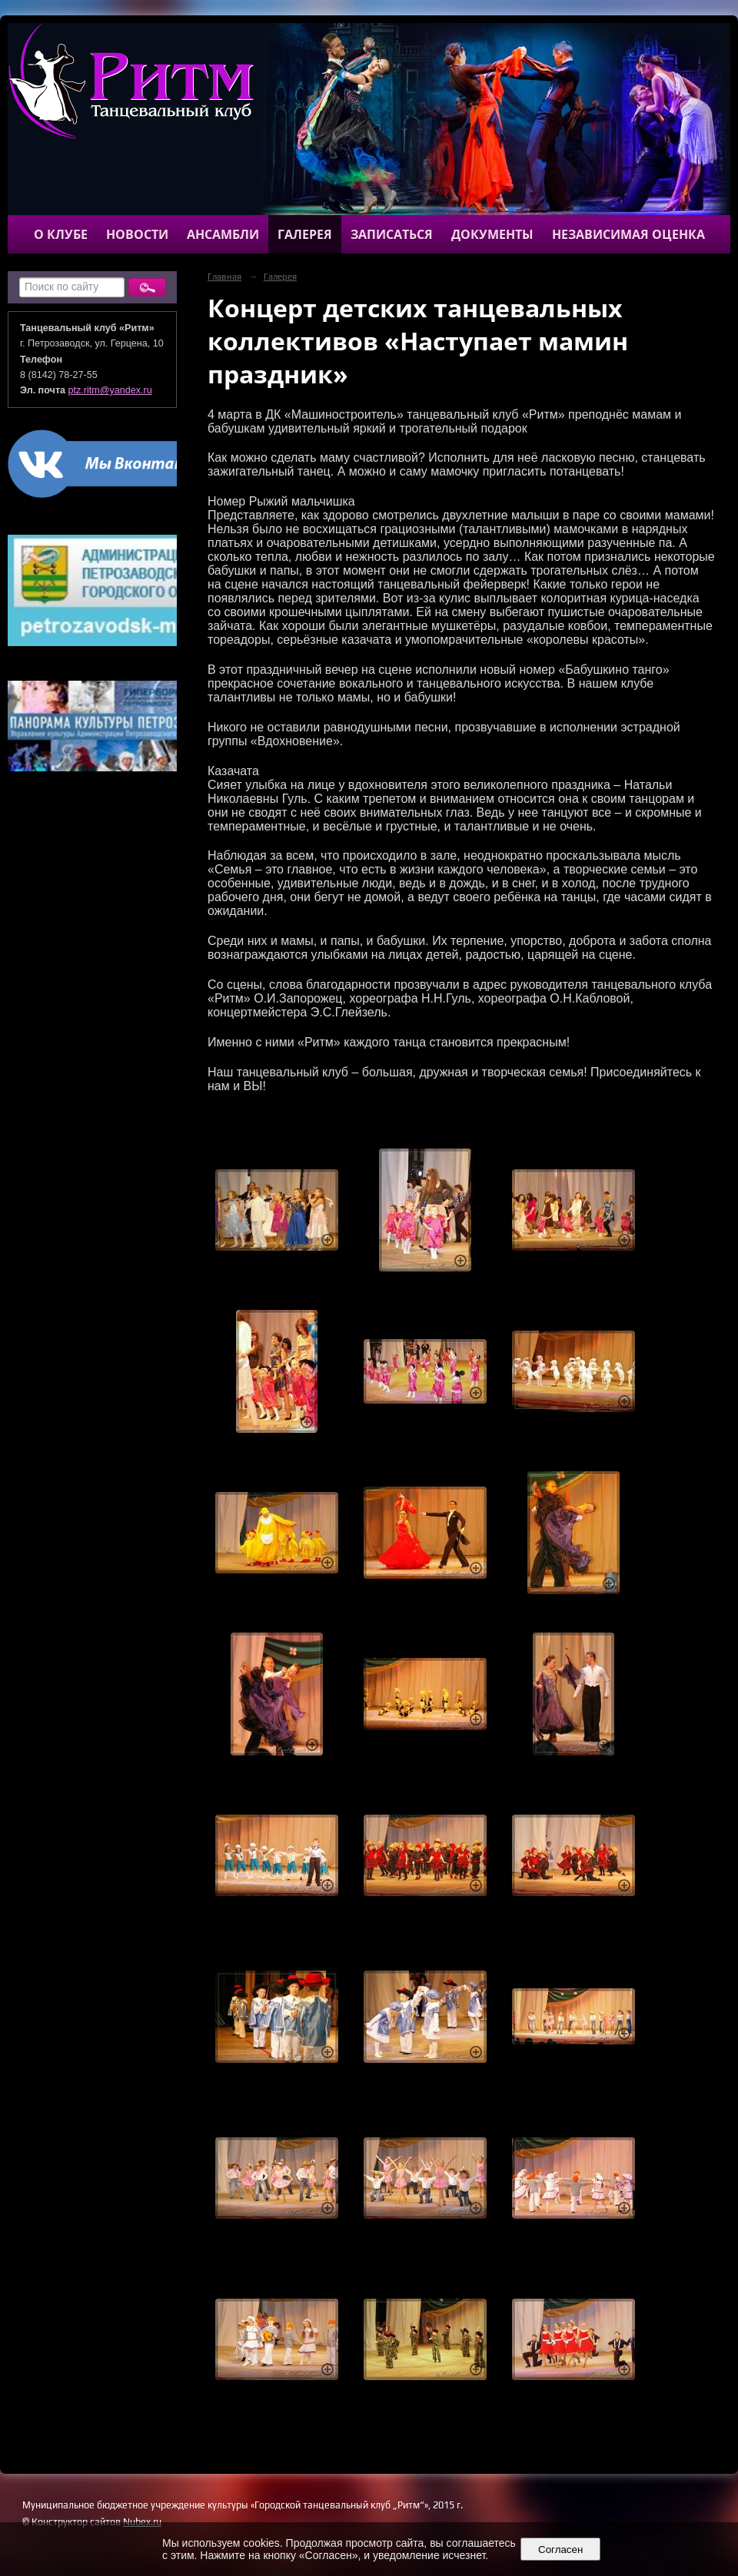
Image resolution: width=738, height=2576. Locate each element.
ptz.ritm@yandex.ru (110, 390)
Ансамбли (223, 234)
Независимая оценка (628, 234)
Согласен (561, 2549)
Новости (137, 234)
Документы (492, 234)
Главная (224, 276)
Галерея (305, 234)
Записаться (392, 234)
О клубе (61, 234)
